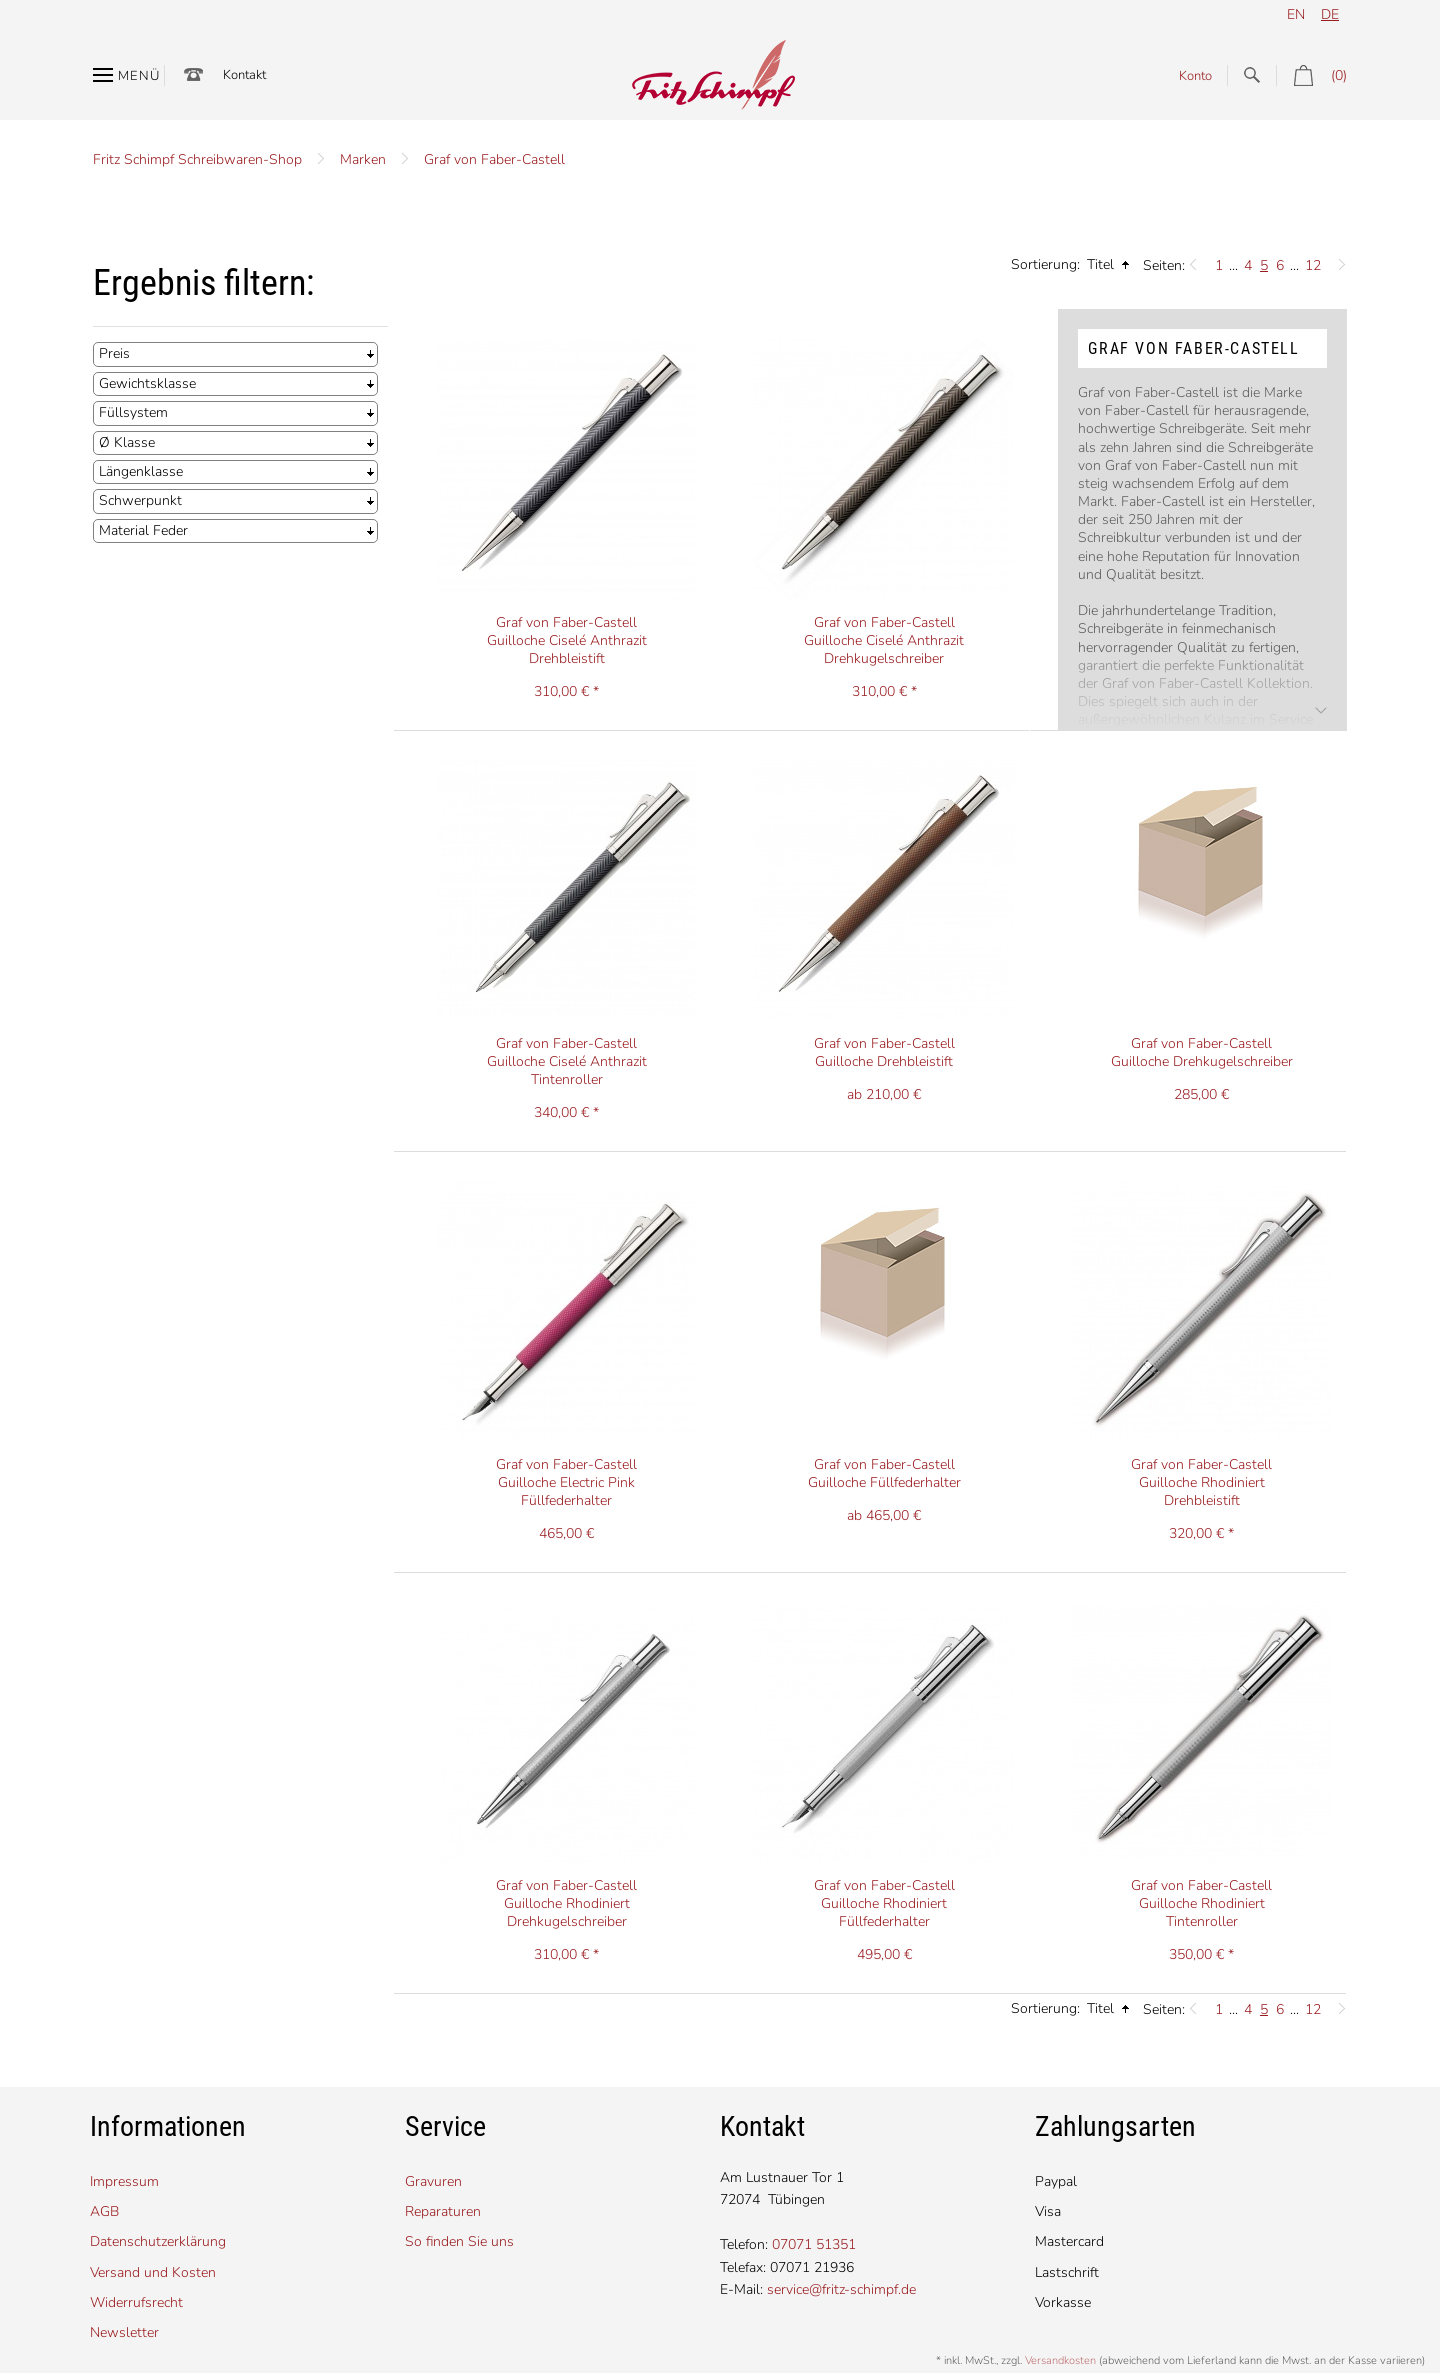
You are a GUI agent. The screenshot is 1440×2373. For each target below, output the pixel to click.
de (1330, 14)
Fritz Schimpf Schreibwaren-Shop (197, 159)
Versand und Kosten (153, 2272)
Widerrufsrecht (136, 2302)
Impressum (124, 2181)
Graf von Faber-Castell (494, 159)
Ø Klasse (127, 442)
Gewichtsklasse (147, 383)
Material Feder (143, 530)
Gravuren (433, 2181)
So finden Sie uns (459, 2241)
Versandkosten (1060, 2360)
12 (1313, 265)
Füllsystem (133, 412)
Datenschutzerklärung (158, 2241)
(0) (1311, 75)
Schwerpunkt (140, 500)
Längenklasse (141, 471)
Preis (114, 353)
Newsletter (124, 2332)
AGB (104, 2211)
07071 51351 (814, 2244)
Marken (363, 159)
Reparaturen (443, 2211)
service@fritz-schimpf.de (841, 2289)
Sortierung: (1045, 264)
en (1296, 14)
